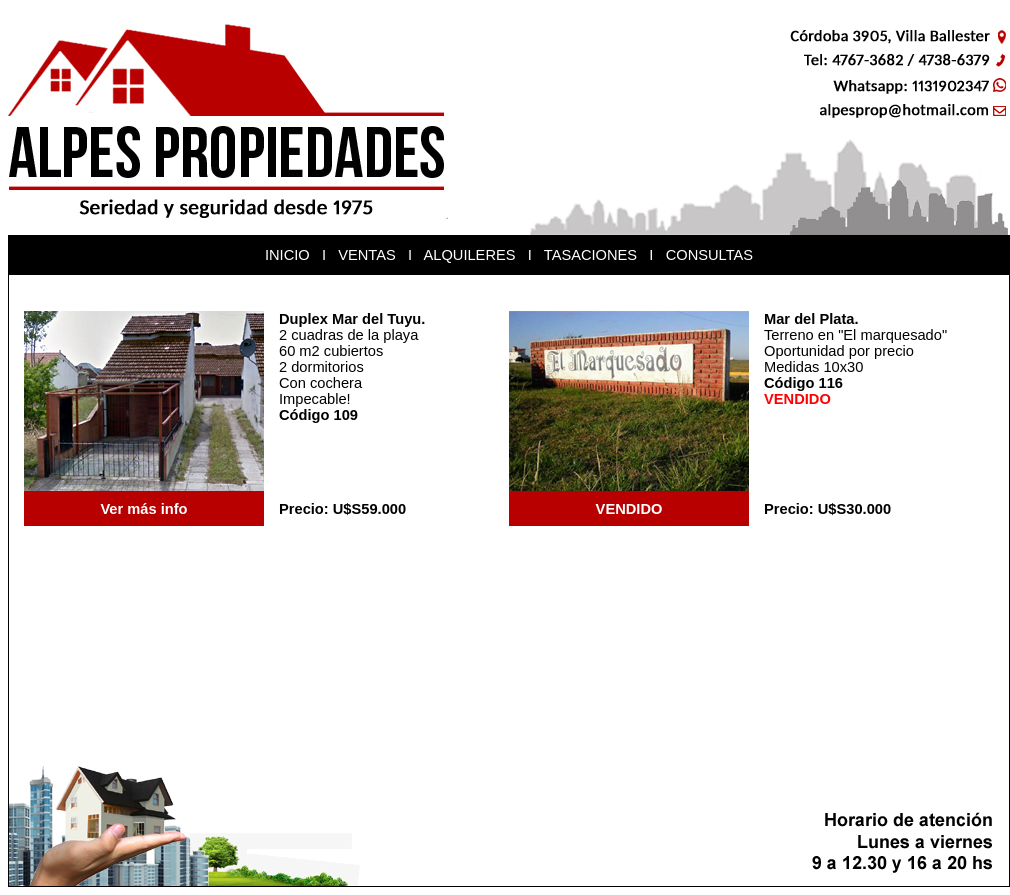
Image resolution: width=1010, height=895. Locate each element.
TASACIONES (590, 255)
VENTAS (367, 255)
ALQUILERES (469, 255)
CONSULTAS (709, 255)
